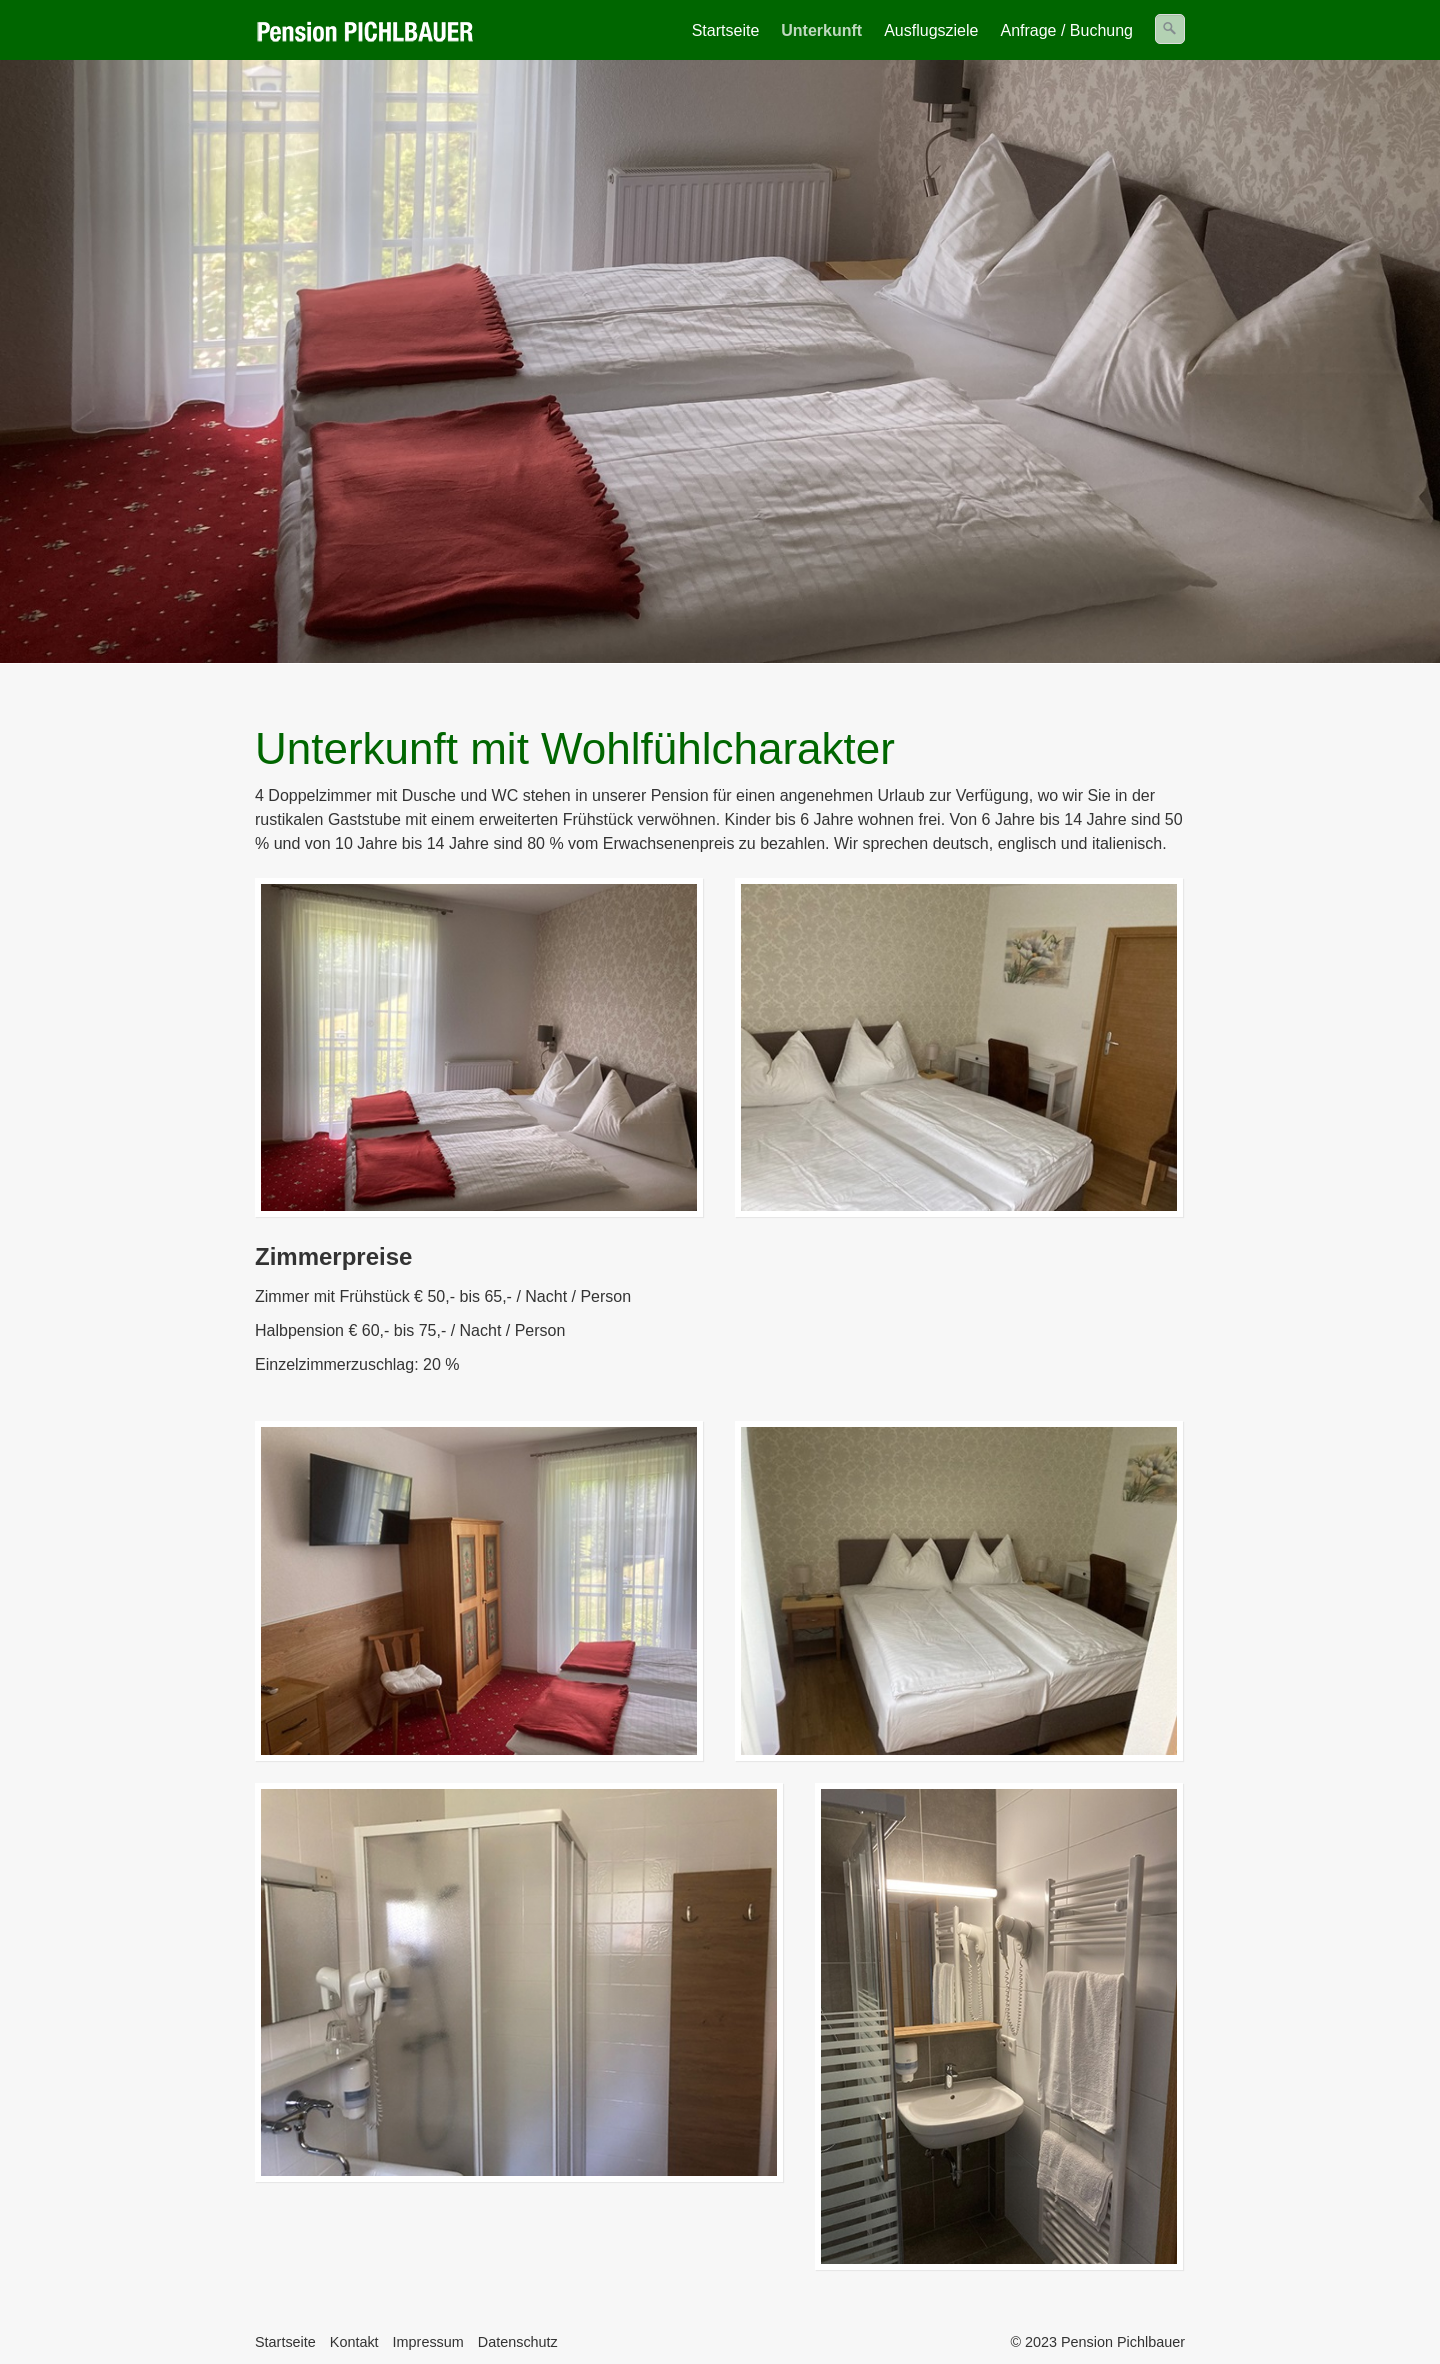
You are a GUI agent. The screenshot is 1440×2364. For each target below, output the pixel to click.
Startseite (726, 30)
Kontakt (354, 2342)
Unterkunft (821, 30)
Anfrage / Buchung (1066, 30)
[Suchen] (1170, 29)
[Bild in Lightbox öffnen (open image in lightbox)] (479, 1047)
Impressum (428, 2342)
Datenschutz (518, 2342)
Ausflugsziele (931, 30)
